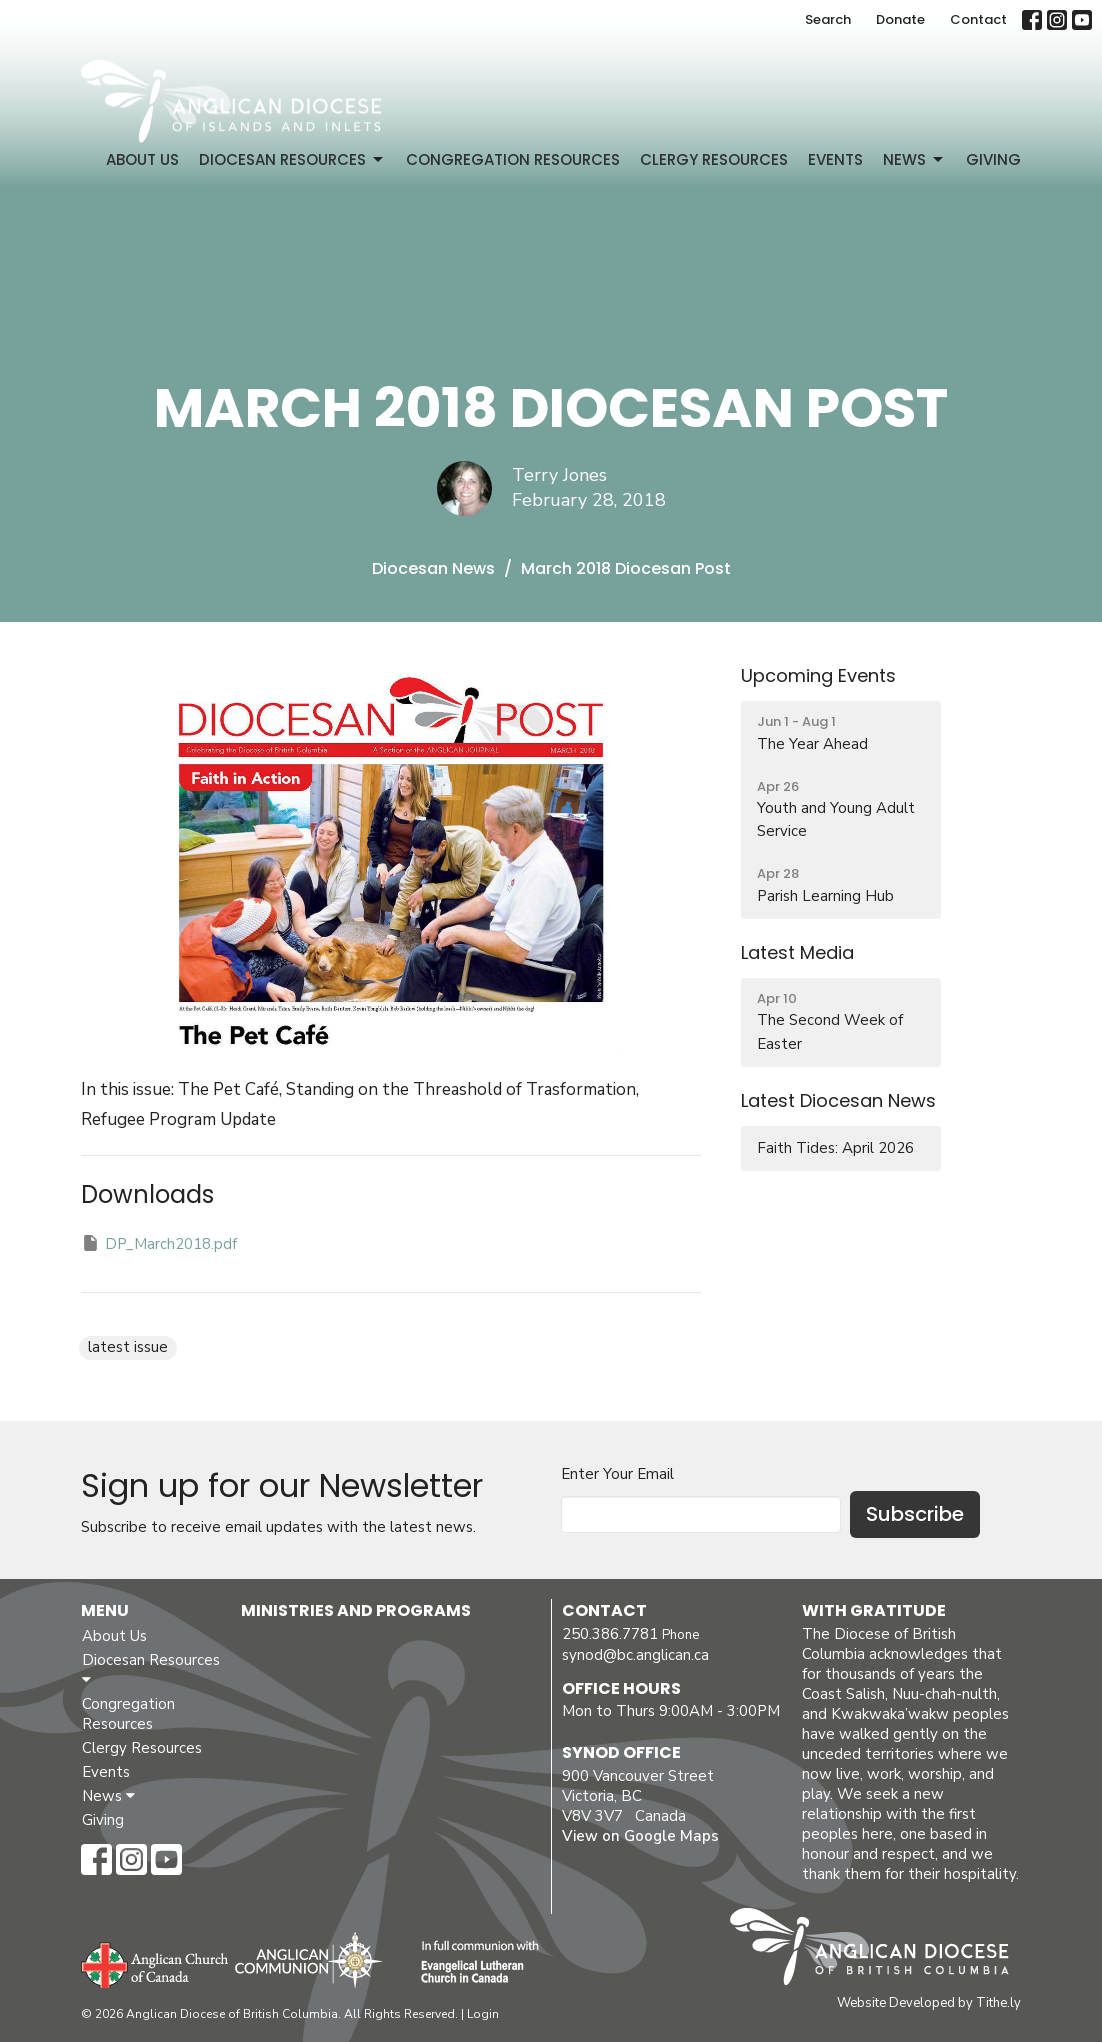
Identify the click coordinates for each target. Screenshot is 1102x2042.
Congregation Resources (513, 159)
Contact (978, 19)
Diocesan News (433, 568)
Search (828, 19)
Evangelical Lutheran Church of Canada (472, 1963)
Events (835, 159)
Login (483, 2014)
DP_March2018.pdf (159, 1243)
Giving (993, 159)
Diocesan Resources (292, 159)
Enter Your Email (617, 1474)
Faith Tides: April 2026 (835, 1148)
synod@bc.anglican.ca (635, 1655)
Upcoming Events (818, 675)
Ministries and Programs (356, 1610)
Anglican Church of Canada (155, 1963)
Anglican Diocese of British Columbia (879, 1950)
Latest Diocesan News (838, 1100)
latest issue (128, 1347)
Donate (900, 19)
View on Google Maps (640, 1836)
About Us (142, 159)
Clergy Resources (714, 159)
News (914, 159)
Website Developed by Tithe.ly (929, 2003)
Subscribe (915, 1514)
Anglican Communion (308, 1959)
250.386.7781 (610, 1634)
